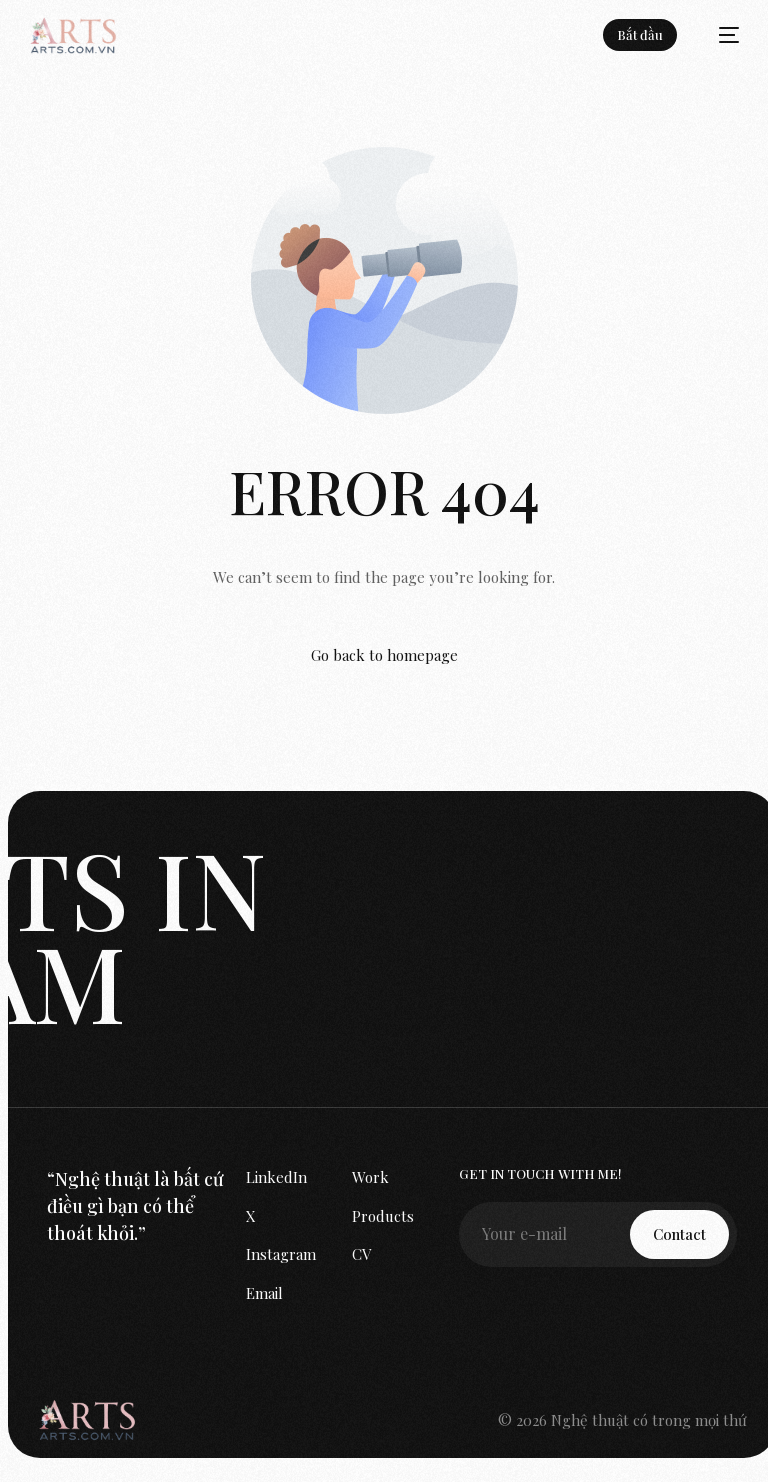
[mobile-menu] (719, 35)
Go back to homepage (384, 655)
